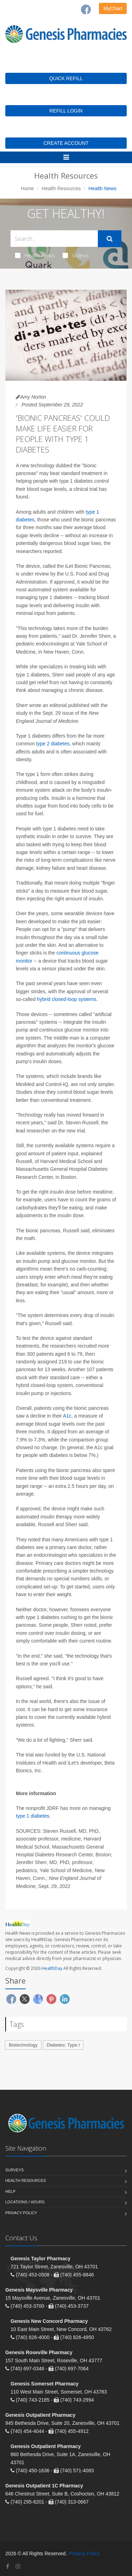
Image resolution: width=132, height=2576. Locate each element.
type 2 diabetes (53, 743)
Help (10, 2191)
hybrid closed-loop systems (66, 999)
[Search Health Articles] (54, 238)
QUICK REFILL (66, 78)
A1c (67, 1416)
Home (27, 188)
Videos (76, 255)
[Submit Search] (109, 238)
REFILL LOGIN (65, 111)
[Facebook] (86, 9)
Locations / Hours (25, 2202)
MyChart (112, 8)
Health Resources (61, 188)
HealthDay (52, 1968)
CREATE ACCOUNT (65, 143)
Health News (35, 255)
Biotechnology (23, 2045)
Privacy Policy (21, 2213)
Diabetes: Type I (63, 2045)
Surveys (14, 2170)
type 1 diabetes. (33, 1816)
